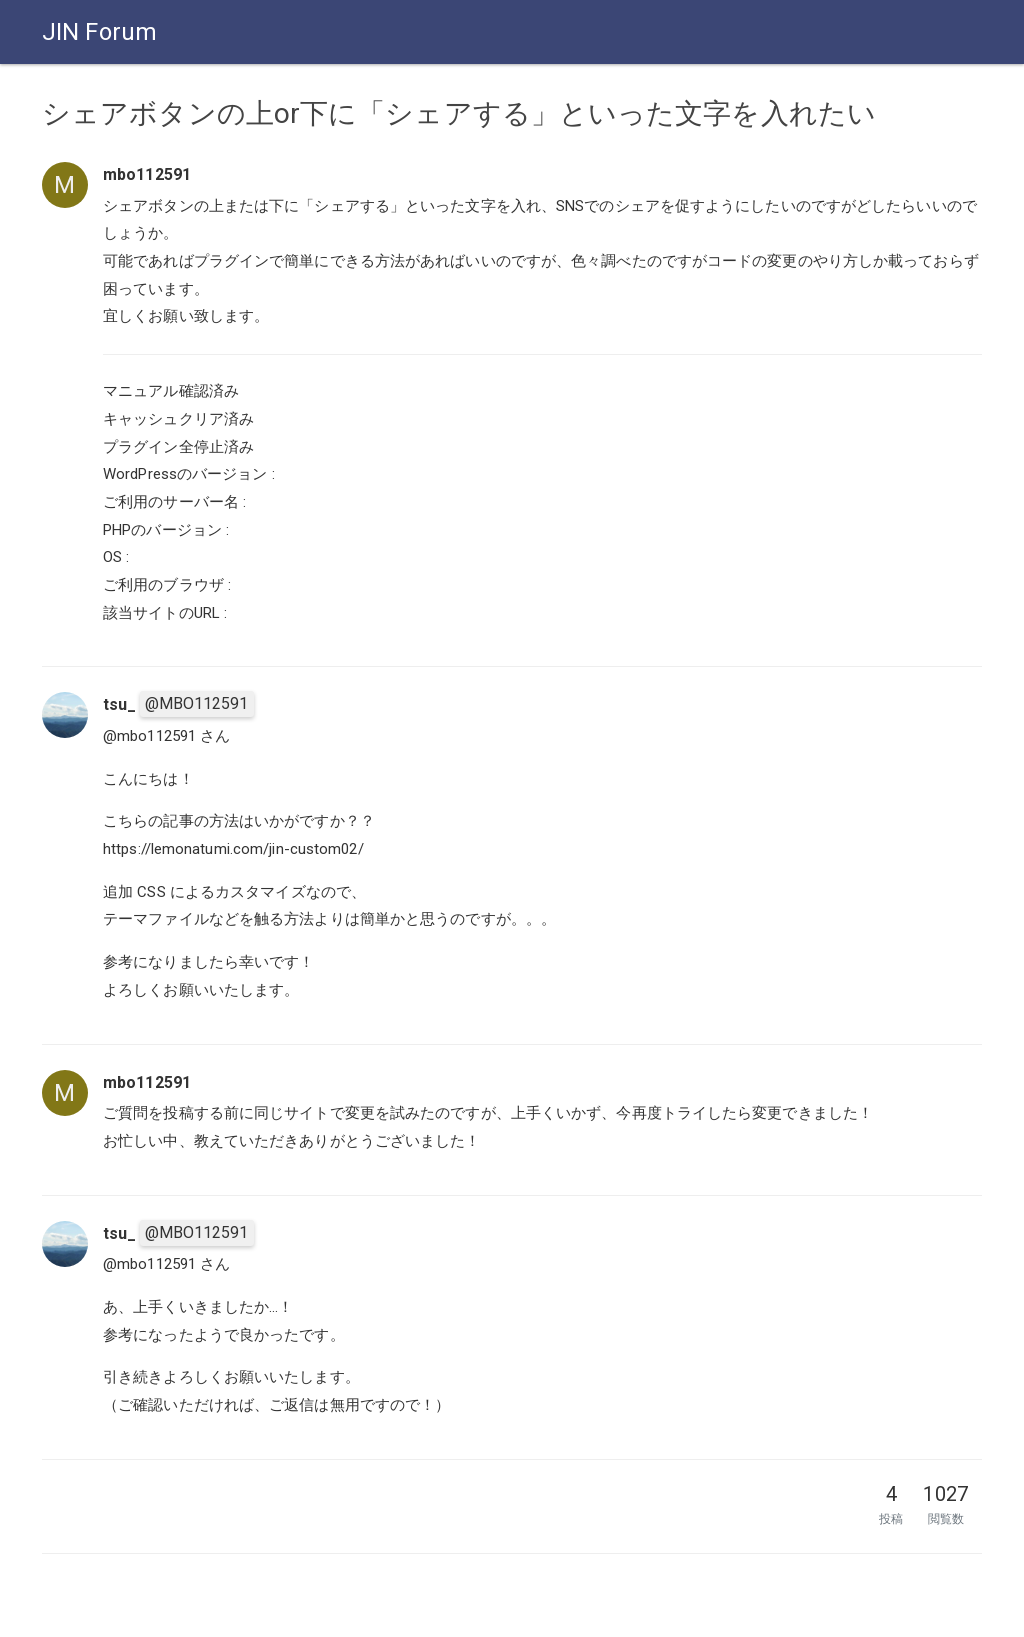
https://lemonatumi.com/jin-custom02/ (233, 849)
